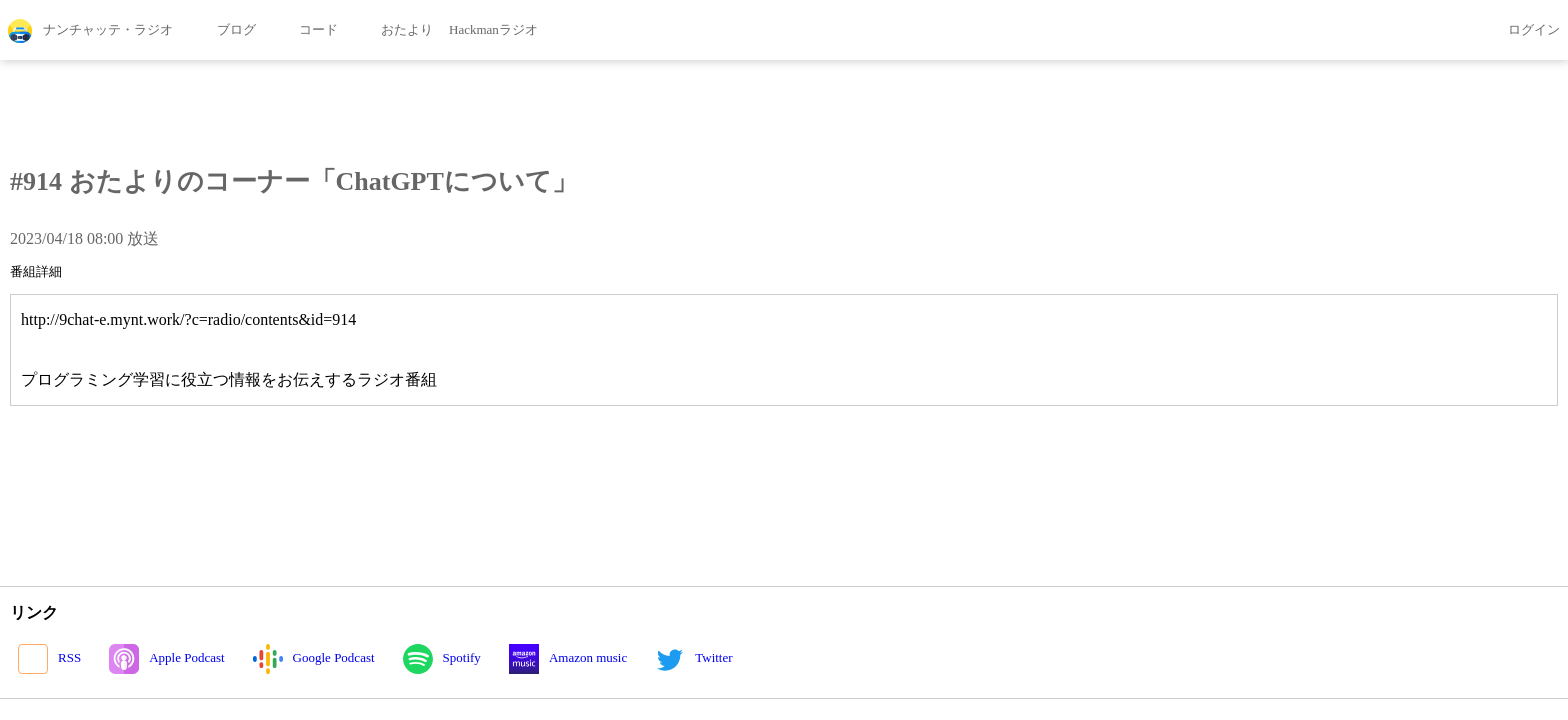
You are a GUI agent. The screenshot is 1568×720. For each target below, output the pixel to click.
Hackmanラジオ (493, 29)
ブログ (222, 31)
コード (305, 31)
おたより (393, 31)
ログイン (1520, 31)
